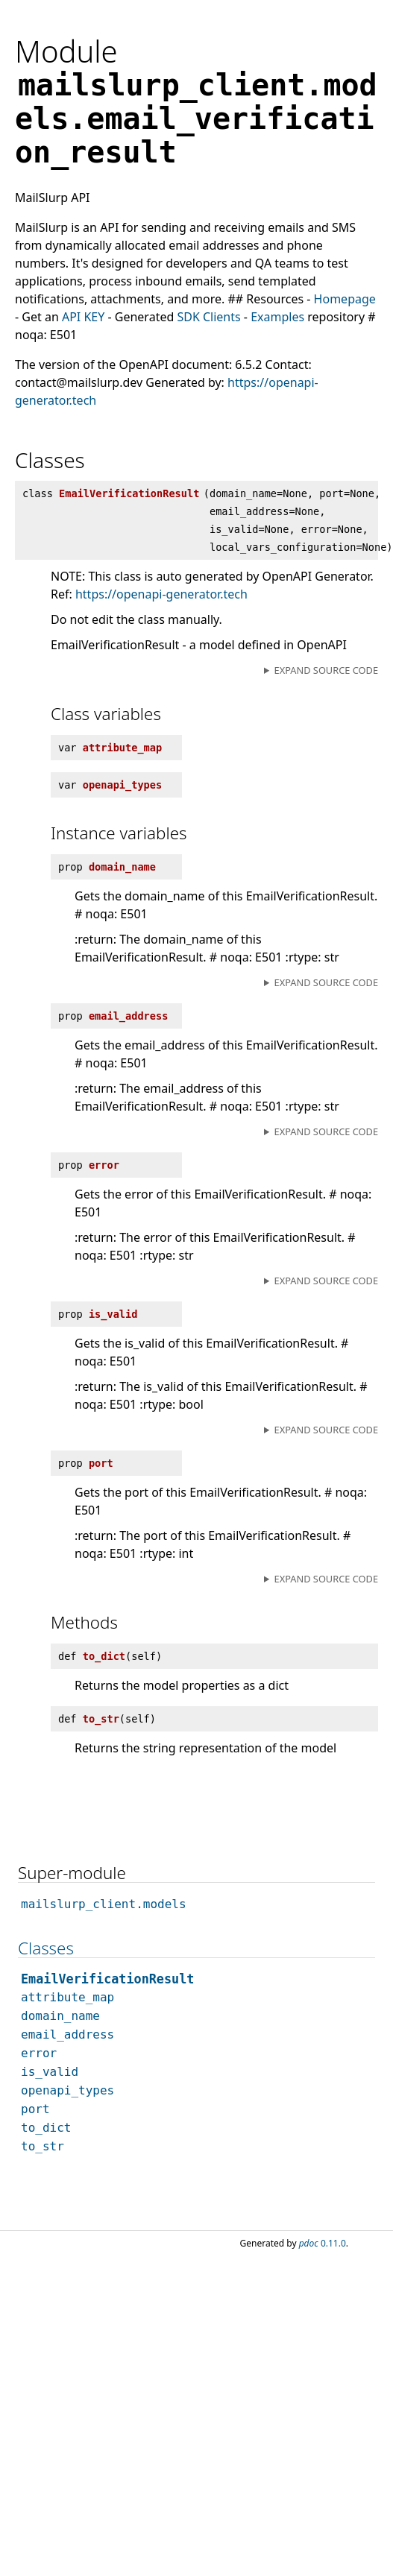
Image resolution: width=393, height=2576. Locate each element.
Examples (277, 317)
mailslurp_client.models (103, 1904)
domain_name (60, 2016)
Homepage (345, 299)
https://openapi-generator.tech (161, 594)
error (39, 2053)
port (35, 2109)
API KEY (83, 317)
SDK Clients (208, 317)
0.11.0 (322, 2243)
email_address (67, 2034)
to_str (42, 2146)
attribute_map (67, 1997)
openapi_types (67, 2090)
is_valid (49, 2072)
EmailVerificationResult (107, 1979)
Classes (46, 1948)
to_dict (46, 2128)
